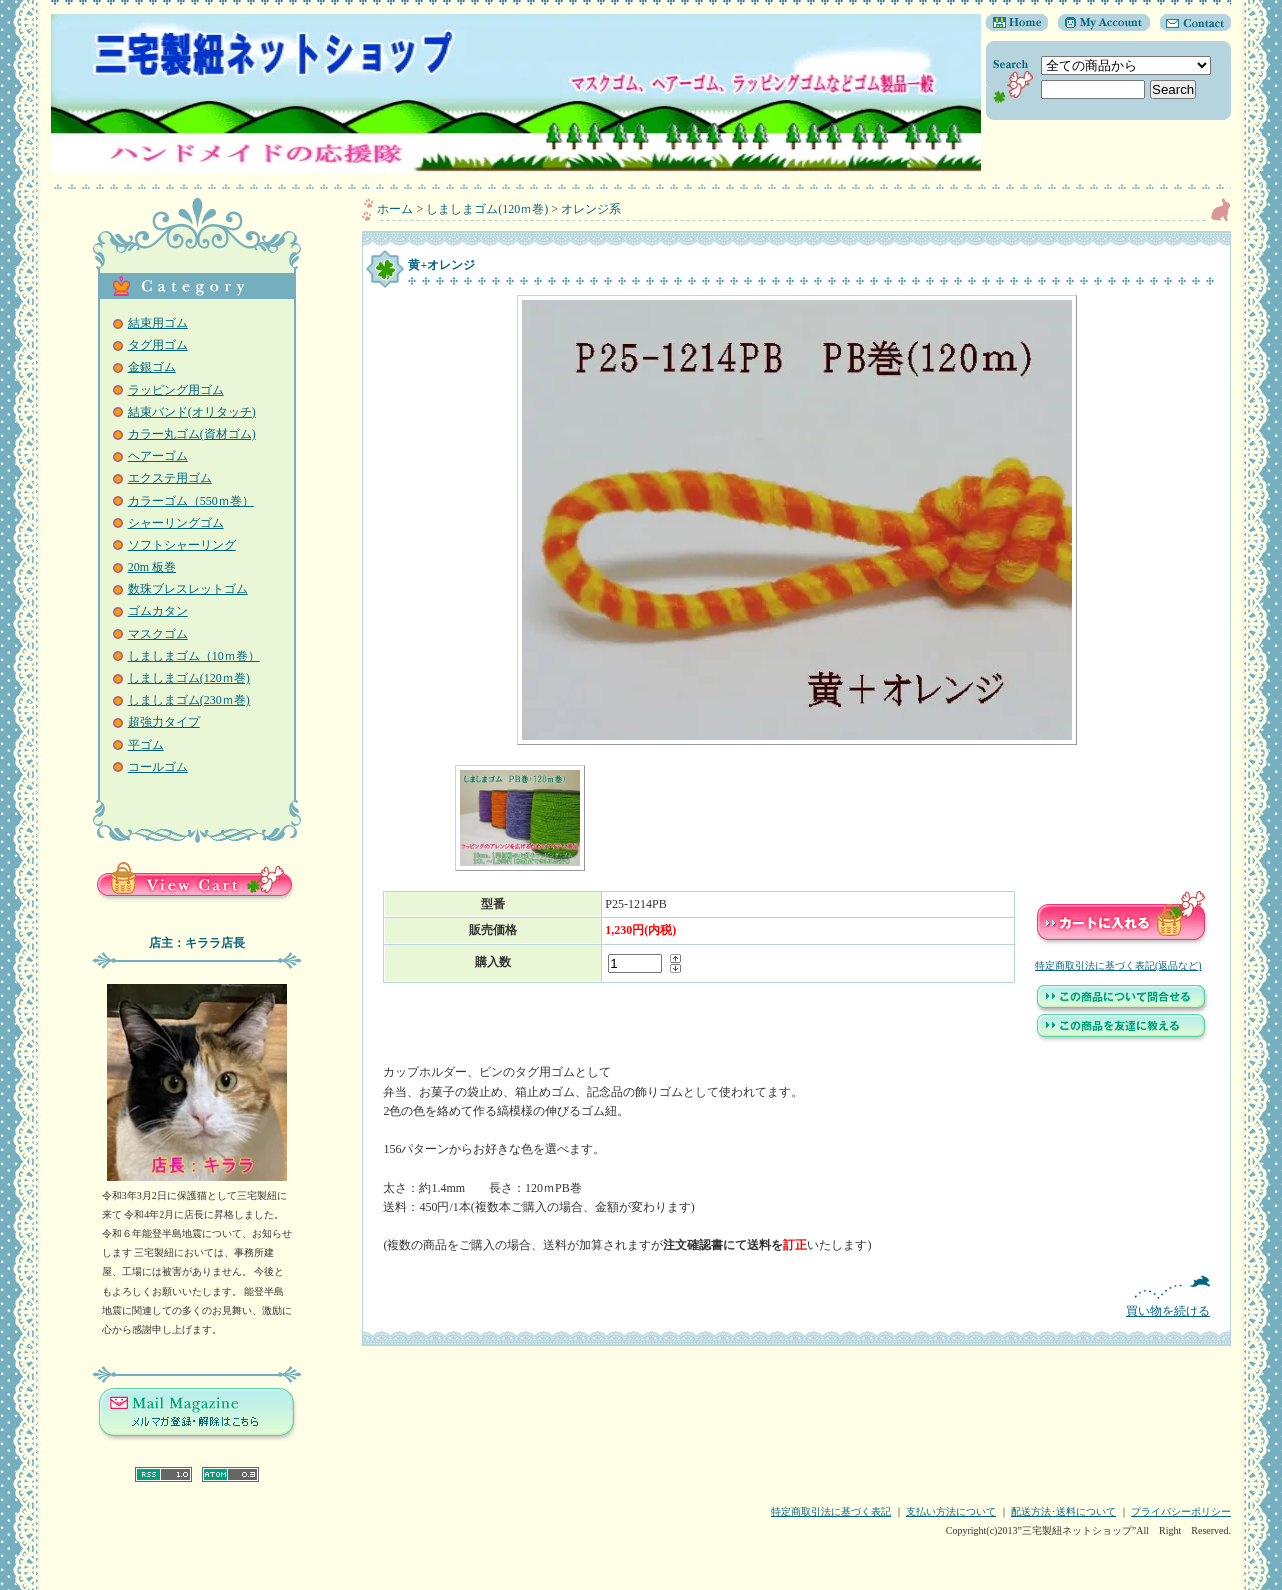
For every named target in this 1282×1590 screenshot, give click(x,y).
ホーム (395, 209)
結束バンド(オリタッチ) (192, 412)
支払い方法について (951, 1511)
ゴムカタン (158, 611)
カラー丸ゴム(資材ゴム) (192, 434)
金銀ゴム (152, 367)
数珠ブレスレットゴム (188, 589)
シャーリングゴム (176, 523)
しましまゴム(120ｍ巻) (189, 678)
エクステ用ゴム (170, 478)
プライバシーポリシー (1181, 1511)
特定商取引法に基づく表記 (831, 1511)
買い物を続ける (796, 1296)
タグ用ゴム (158, 345)
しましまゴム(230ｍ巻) (189, 700)
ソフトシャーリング (182, 545)
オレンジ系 (591, 209)
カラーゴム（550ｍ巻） (191, 501)
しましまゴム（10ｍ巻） (194, 656)
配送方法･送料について (1063, 1511)
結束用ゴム (158, 323)
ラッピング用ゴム (176, 390)
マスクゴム (158, 634)
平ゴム (146, 745)
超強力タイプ (164, 722)
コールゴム (158, 767)
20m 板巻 (152, 567)
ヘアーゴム (158, 456)
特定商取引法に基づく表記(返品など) (1118, 965)
